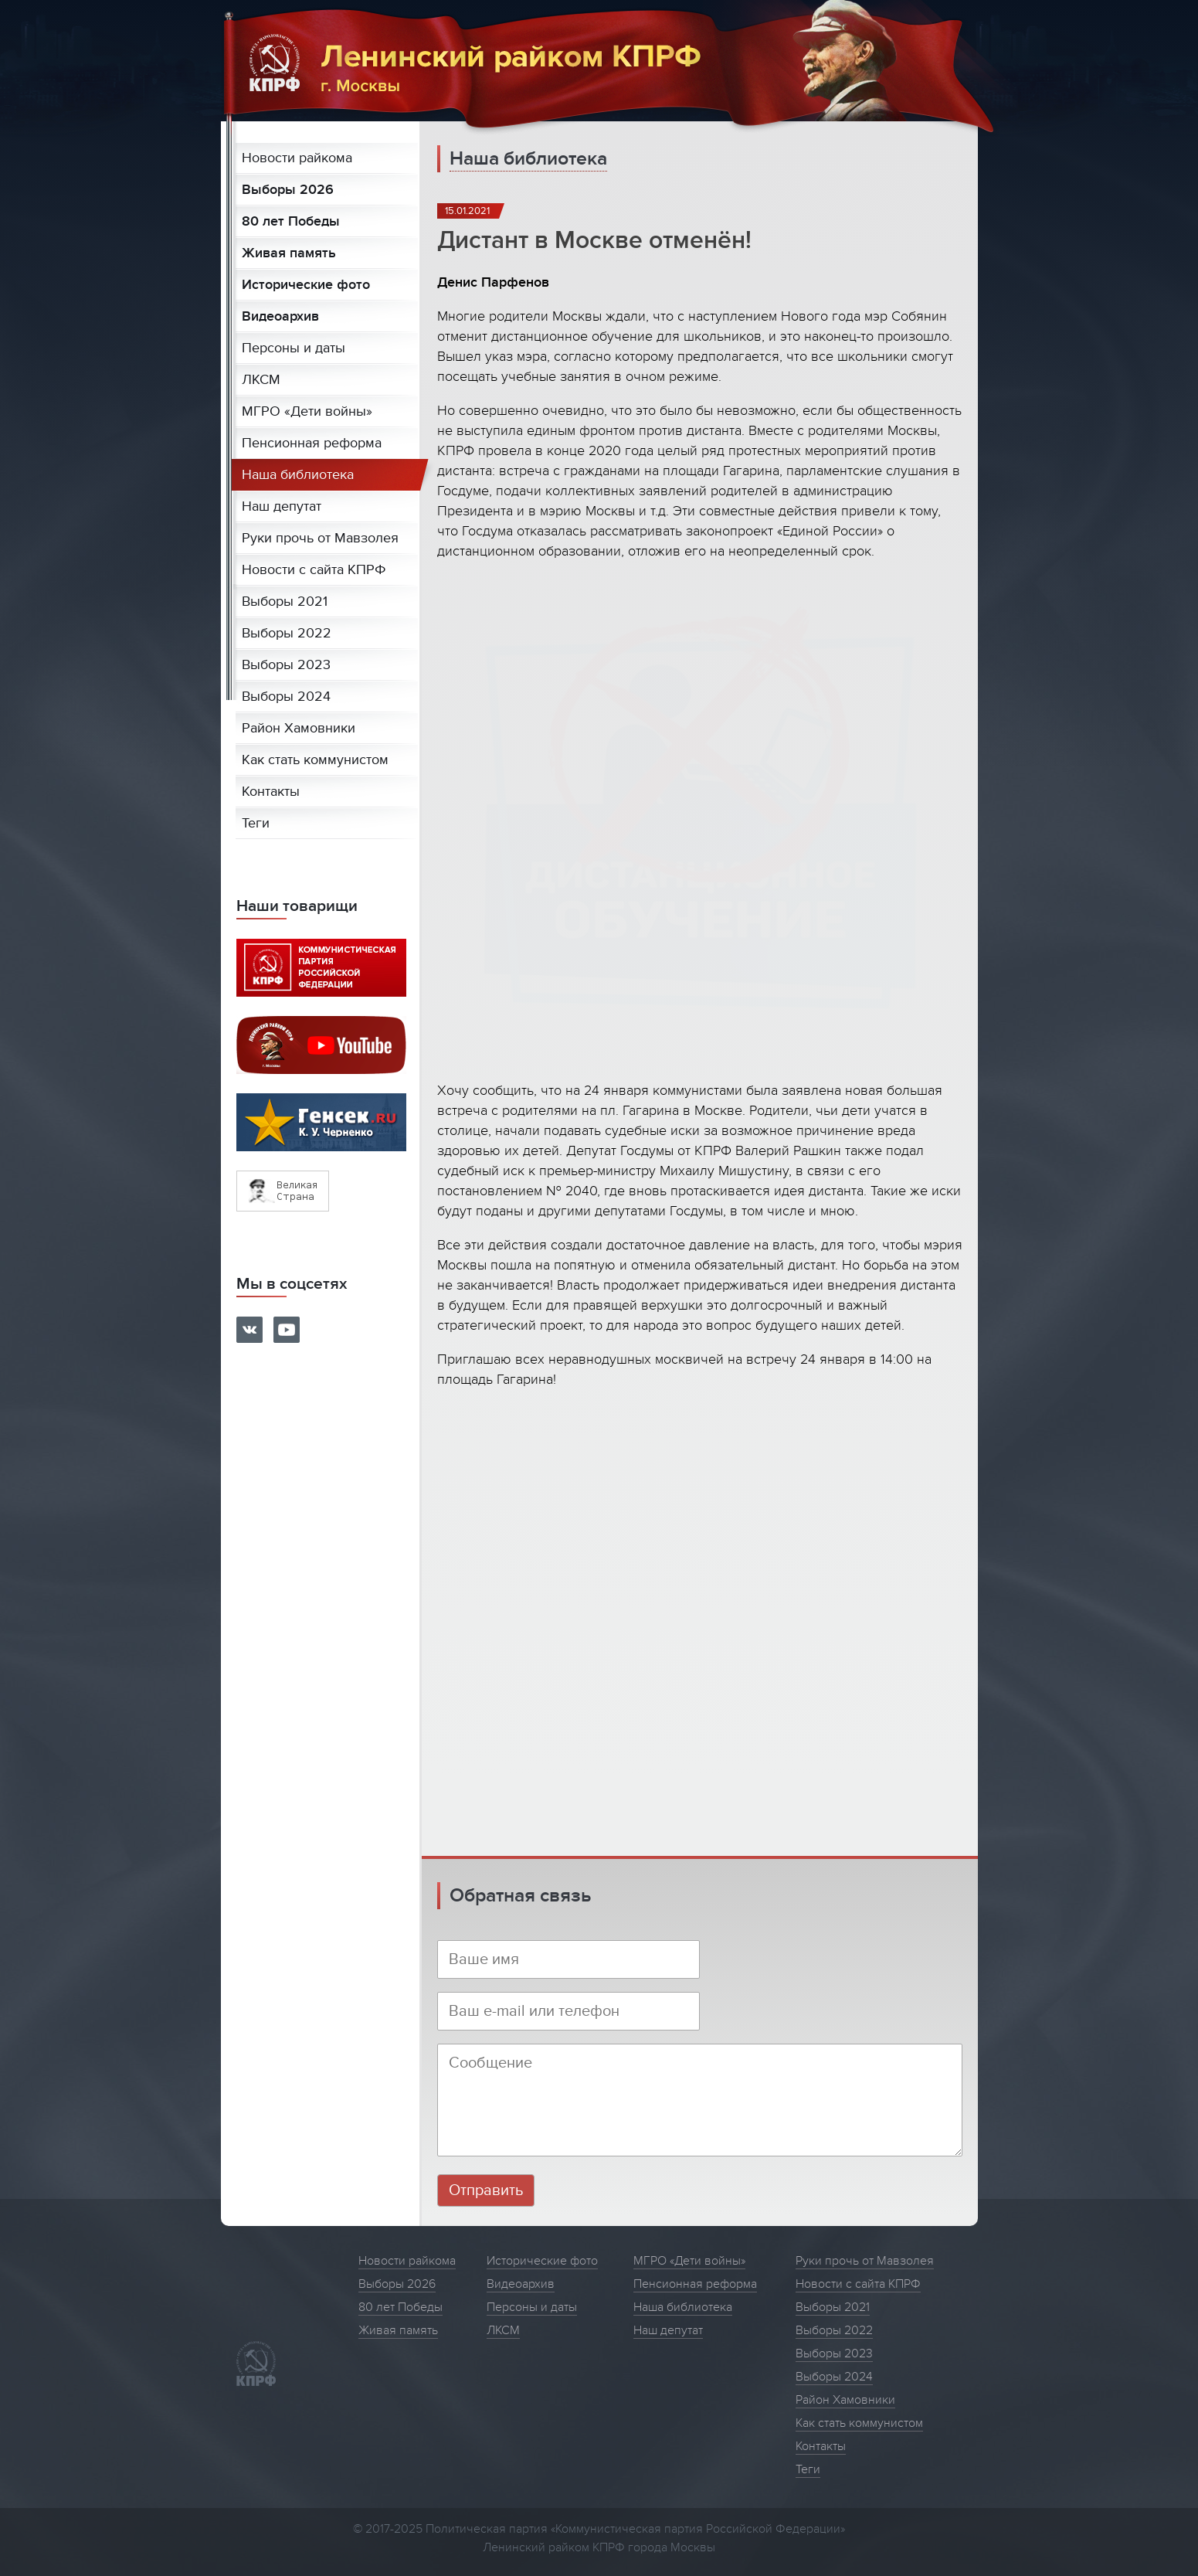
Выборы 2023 (286, 665)
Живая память (289, 253)
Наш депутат (281, 506)
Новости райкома (297, 158)
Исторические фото (306, 285)
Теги (256, 823)
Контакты (271, 791)
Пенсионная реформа (312, 443)
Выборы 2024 (286, 696)
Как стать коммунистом (315, 760)
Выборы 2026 (288, 190)
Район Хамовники (298, 728)
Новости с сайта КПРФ (314, 570)
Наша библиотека (298, 475)
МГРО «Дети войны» (307, 411)
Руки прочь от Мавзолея (320, 538)
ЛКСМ (261, 380)
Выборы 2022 (286, 633)
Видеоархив (280, 316)
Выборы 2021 (284, 601)
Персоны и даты (293, 348)
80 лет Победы (291, 221)
